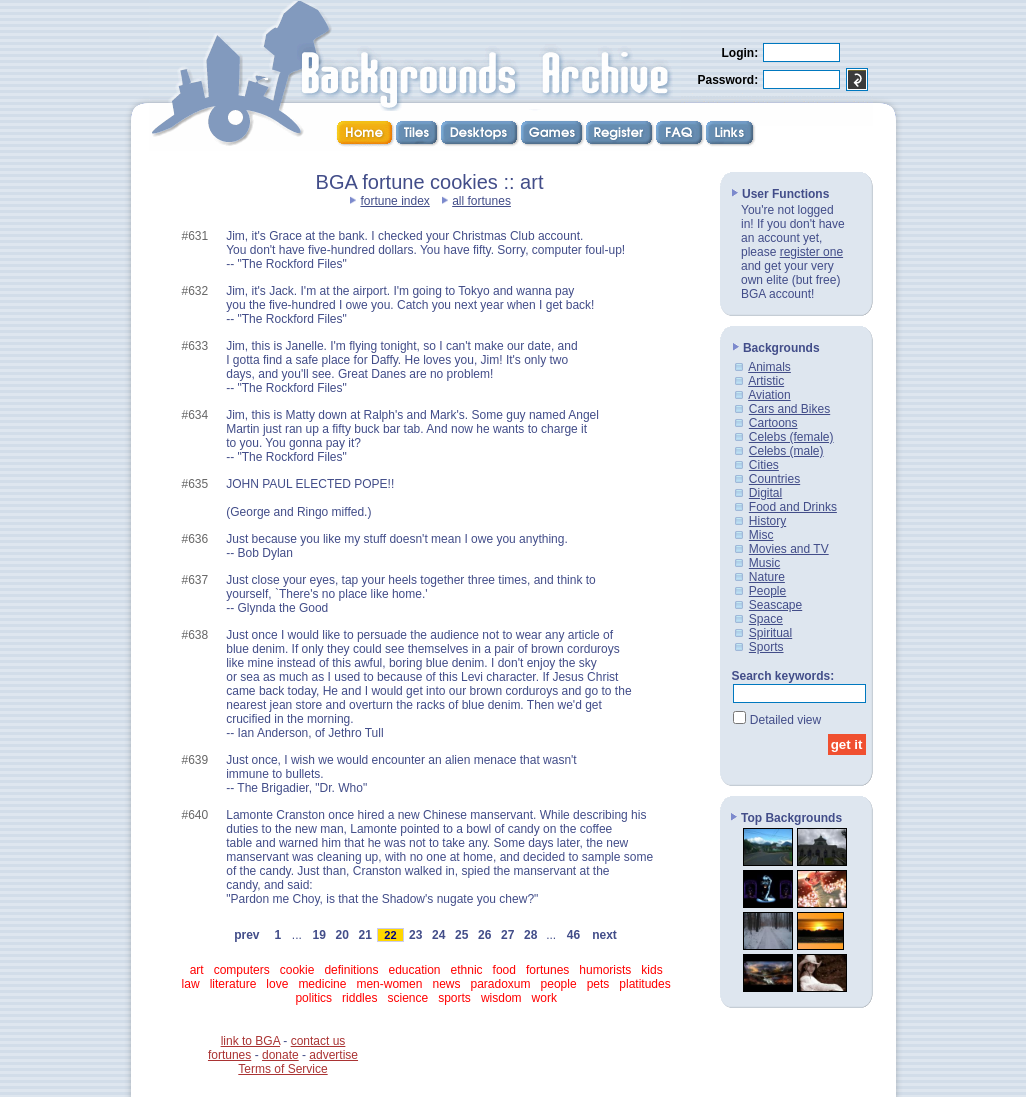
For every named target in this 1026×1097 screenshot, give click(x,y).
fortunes (547, 970)
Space (766, 619)
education (414, 970)
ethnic (467, 970)
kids (651, 970)
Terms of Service (282, 1069)
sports (454, 998)
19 (319, 935)
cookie (297, 970)
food (504, 970)
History (767, 521)
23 (416, 935)
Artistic (766, 381)
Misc (761, 535)
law (191, 984)
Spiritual (770, 633)
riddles (359, 998)
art (197, 970)
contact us (318, 1041)
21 (365, 935)
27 (508, 935)
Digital (765, 493)
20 (342, 935)
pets (598, 984)
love (277, 984)
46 (573, 935)
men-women (389, 984)
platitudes (644, 984)
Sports (766, 647)
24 (439, 935)
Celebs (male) (786, 451)
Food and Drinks (793, 507)
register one (811, 252)
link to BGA (250, 1041)
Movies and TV (789, 549)
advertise (333, 1055)
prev (246, 935)
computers (242, 970)
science (407, 998)
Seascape (775, 605)
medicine (322, 984)
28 (531, 935)
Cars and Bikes (789, 409)
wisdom (501, 998)
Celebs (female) (791, 437)
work (544, 998)
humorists (605, 970)
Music (764, 563)
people (559, 984)
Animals (769, 367)
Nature (767, 577)
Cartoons (773, 423)
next (604, 935)
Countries (774, 479)
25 (462, 935)
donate (280, 1055)
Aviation (769, 395)
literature (233, 984)
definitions (351, 970)
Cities (764, 465)
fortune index (394, 201)
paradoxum (501, 984)
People (767, 591)
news (446, 984)
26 (485, 935)
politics (313, 998)
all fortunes (481, 201)
